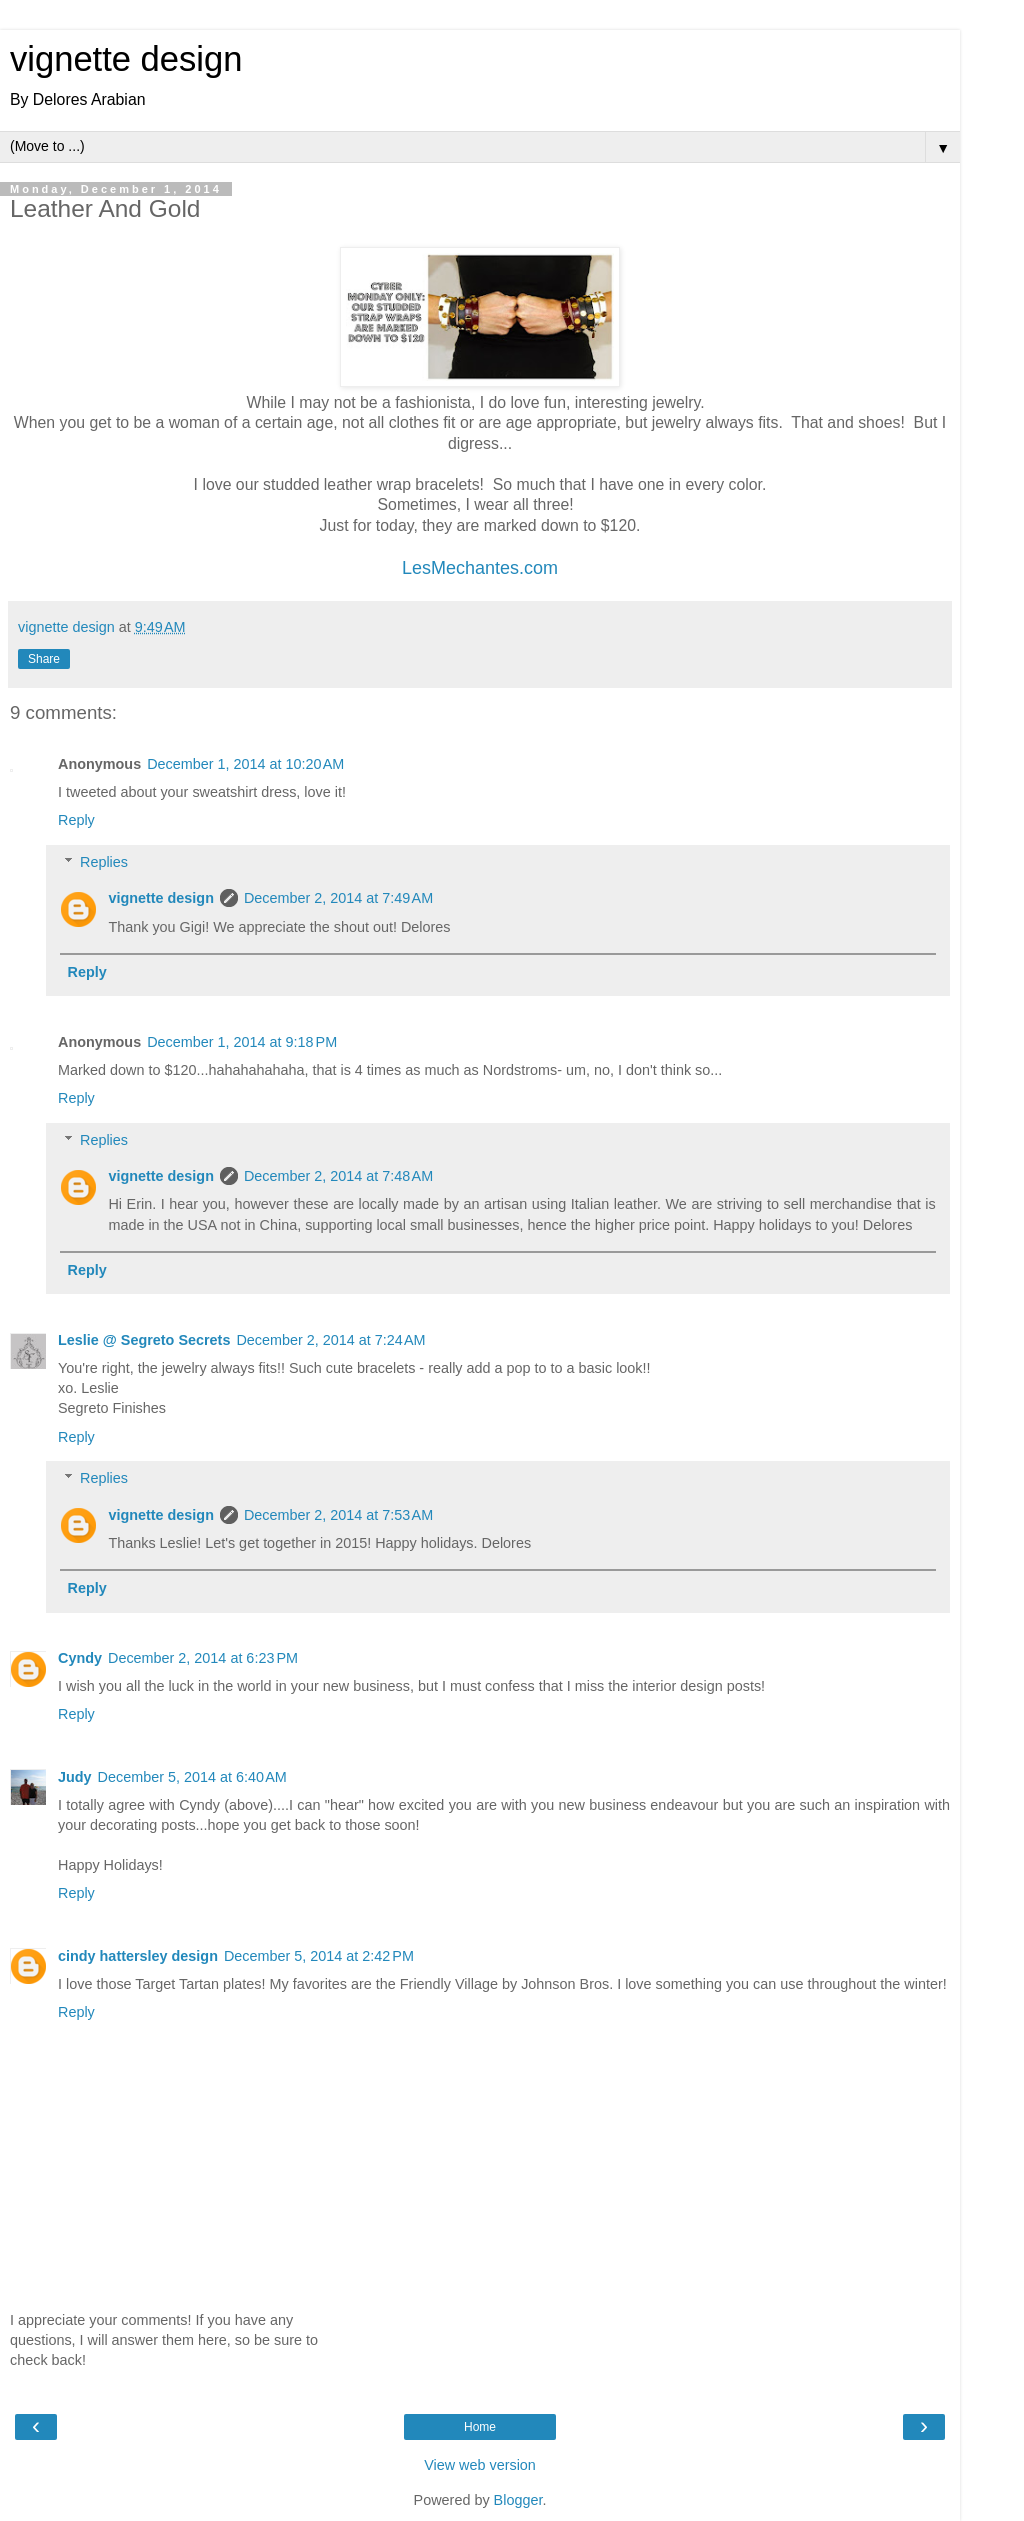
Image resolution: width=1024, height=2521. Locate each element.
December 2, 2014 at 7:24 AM (330, 1340)
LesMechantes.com (480, 568)
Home (480, 2427)
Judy (75, 1777)
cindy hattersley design (138, 1956)
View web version (480, 2465)
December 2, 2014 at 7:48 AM (338, 1176)
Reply (76, 820)
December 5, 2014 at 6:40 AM (192, 1777)
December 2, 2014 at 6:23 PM (203, 1658)
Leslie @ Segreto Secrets (144, 1340)
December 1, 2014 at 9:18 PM (242, 1042)
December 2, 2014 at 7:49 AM (338, 898)
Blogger (518, 2500)
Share (44, 659)
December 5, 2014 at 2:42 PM (319, 1956)
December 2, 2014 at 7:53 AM (338, 1515)
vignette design (126, 59)
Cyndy (80, 1658)
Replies (104, 862)
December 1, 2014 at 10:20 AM (245, 764)
